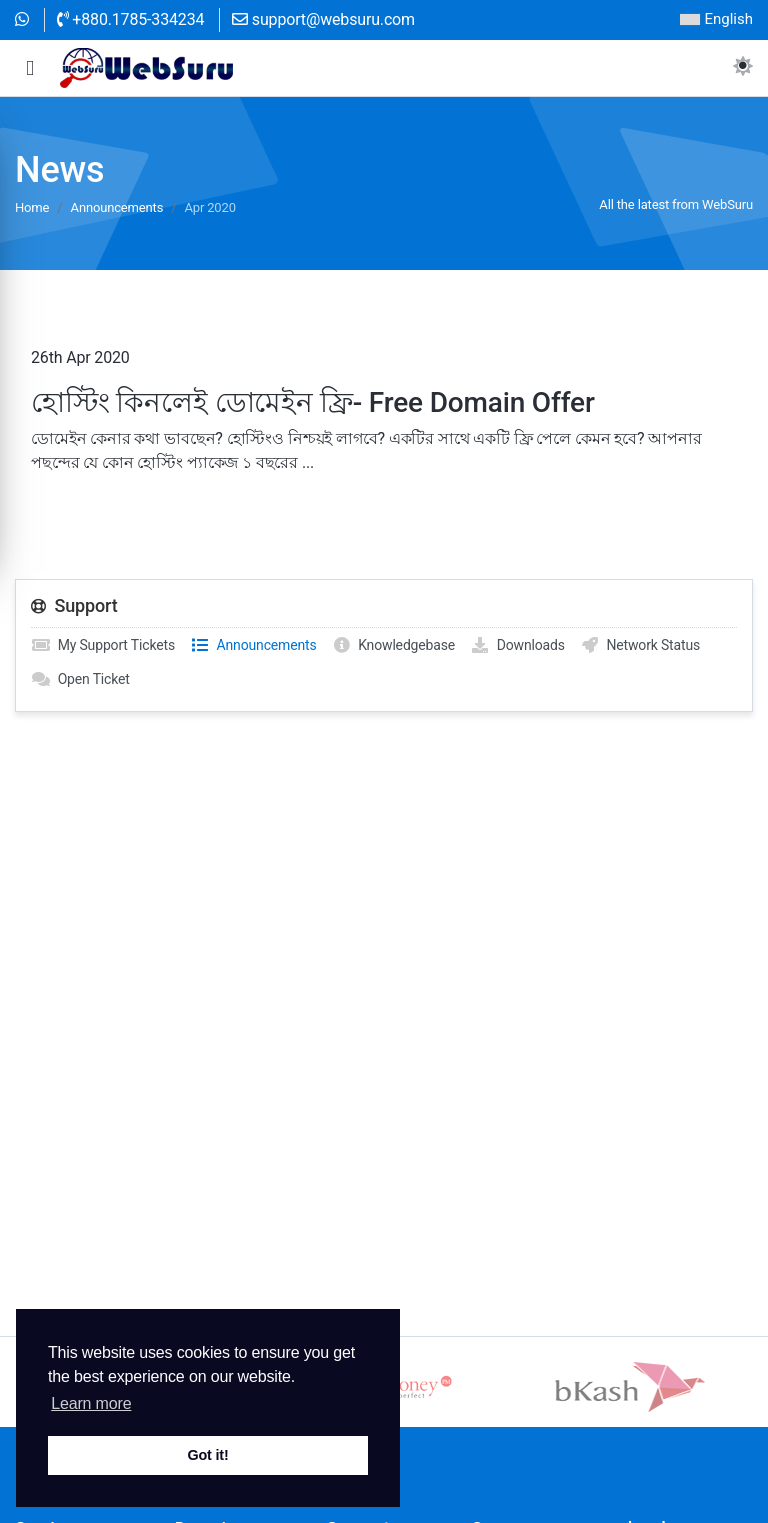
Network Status (640, 645)
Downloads (517, 645)
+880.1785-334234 (131, 19)
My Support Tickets (103, 645)
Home (32, 207)
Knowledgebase (394, 645)
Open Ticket (80, 679)
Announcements (117, 207)
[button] (30, 68)
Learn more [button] (91, 1403)
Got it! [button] (207, 1455)
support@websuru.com (323, 19)
